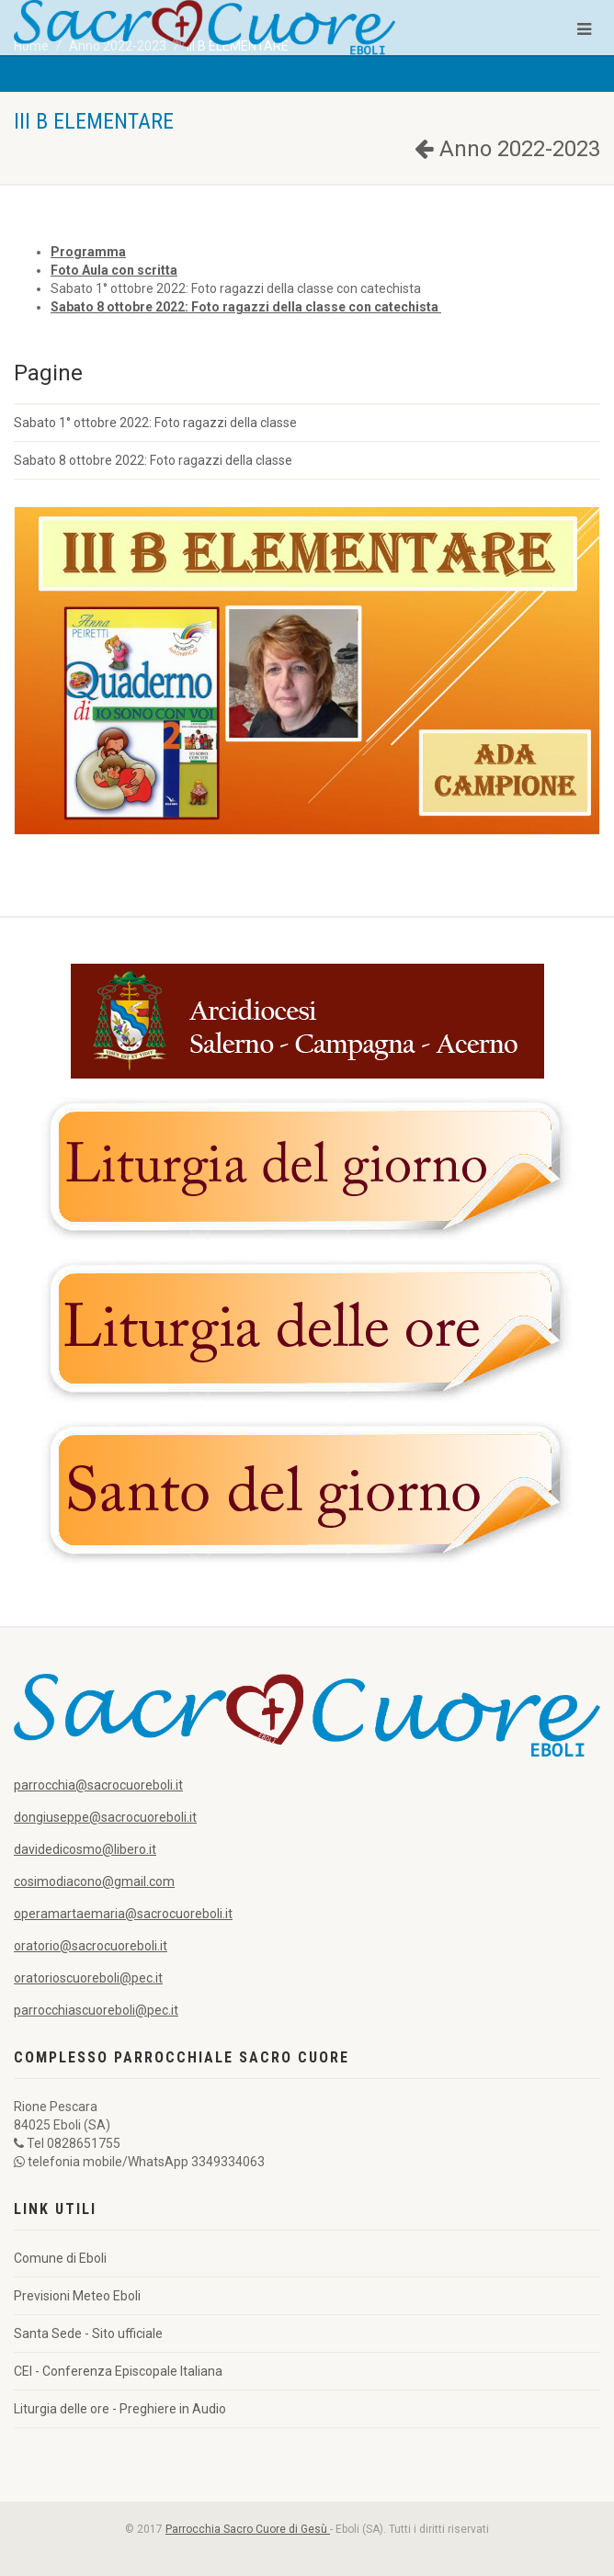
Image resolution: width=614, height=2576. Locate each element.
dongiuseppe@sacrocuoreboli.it (105, 1817)
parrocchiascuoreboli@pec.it (96, 2010)
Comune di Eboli (60, 2258)
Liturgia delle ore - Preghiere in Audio (120, 2408)
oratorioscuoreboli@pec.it (88, 1978)
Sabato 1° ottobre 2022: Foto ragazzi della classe (155, 422)
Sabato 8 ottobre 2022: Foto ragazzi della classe (153, 460)
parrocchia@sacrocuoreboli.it (98, 1785)
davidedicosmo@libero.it (85, 1849)
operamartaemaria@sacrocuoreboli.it (123, 1913)
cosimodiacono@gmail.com (94, 1881)
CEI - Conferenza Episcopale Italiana (118, 2371)
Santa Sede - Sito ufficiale (88, 2333)
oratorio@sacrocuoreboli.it (90, 1945)
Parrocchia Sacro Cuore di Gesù (247, 2529)
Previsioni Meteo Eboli (77, 2295)
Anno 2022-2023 (507, 149)
